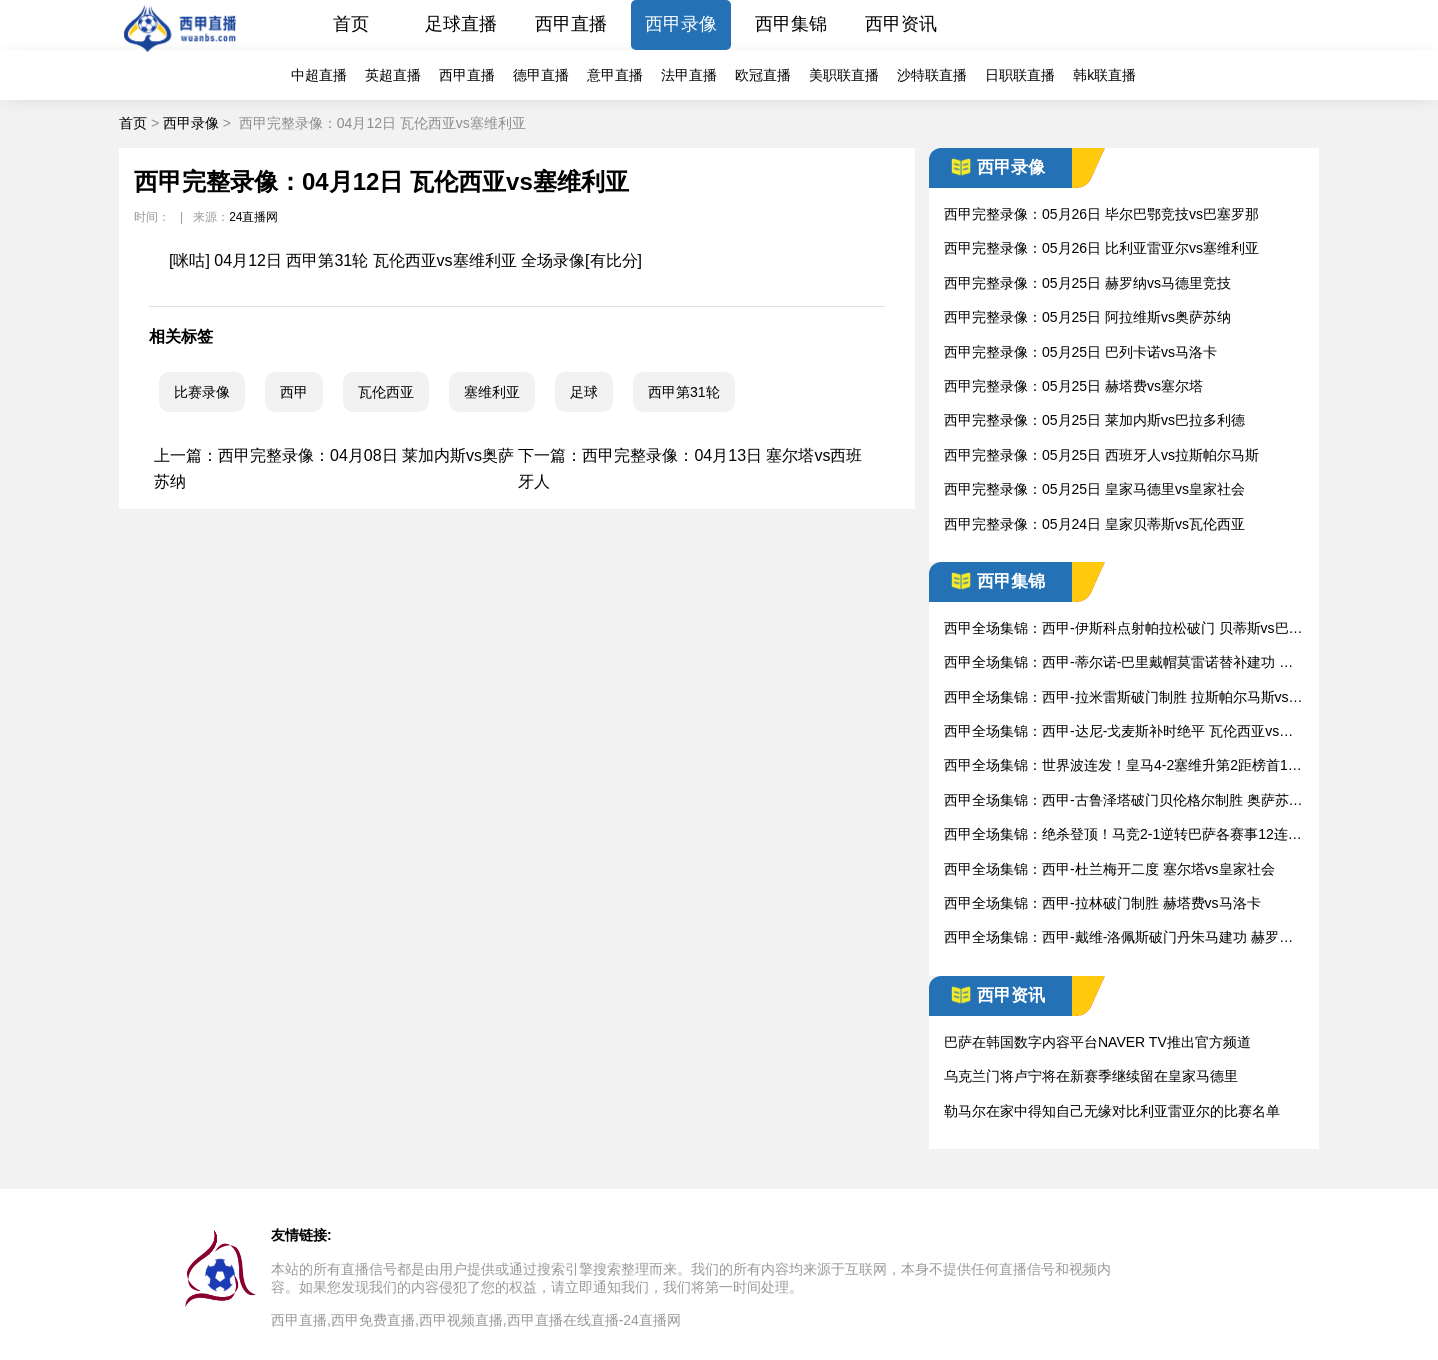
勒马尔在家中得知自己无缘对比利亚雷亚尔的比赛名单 (1112, 1111)
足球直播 (461, 24)
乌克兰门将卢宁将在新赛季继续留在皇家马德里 (1091, 1076)
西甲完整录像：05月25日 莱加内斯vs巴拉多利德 (1094, 420)
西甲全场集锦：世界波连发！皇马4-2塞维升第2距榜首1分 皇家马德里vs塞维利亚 (1123, 766)
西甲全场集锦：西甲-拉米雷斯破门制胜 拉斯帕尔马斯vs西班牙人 (1123, 698)
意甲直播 (615, 75)
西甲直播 (571, 24)
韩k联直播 (1104, 75)
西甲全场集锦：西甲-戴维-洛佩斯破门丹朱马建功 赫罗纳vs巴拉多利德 (1122, 938)
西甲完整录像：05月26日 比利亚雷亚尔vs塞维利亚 (1101, 248)
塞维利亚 (492, 392)
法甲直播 (689, 75)
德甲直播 (541, 75)
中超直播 (319, 75)
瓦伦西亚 (386, 392)
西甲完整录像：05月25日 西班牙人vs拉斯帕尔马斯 (1101, 455)
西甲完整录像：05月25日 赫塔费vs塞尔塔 (1073, 386)
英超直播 (393, 75)
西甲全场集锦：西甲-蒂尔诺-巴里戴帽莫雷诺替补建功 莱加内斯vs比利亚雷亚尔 (1118, 663)
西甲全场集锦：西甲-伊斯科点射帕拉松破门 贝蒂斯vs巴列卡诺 (1123, 629)
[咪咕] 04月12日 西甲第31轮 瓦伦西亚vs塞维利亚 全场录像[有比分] (405, 260)
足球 (584, 392)
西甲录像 (681, 24)
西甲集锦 (791, 24)
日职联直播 (1020, 75)
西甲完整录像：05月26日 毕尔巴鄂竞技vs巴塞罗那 (1101, 214)
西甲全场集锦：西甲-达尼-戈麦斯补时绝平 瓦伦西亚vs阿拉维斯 (1118, 732)
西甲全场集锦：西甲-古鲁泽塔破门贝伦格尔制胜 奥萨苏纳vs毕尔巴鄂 (1123, 801)
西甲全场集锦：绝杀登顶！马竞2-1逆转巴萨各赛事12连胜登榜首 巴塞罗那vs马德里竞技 (1123, 835)
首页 (351, 24)
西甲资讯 (901, 24)
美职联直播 (844, 75)
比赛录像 (202, 392)
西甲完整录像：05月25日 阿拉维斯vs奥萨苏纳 (1087, 317)
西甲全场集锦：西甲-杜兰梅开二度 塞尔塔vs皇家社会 (1109, 869)
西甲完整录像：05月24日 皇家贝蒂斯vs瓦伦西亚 (1094, 524)
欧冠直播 (763, 75)
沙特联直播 (932, 75)
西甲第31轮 (684, 392)
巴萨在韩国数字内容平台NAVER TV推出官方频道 (1097, 1042)
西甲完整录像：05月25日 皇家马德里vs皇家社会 (1094, 489)
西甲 (294, 392)
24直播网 (253, 217)
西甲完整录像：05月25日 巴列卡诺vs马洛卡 (1080, 352)
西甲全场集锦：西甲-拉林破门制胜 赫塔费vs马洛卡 (1102, 903)
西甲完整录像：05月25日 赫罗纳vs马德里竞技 (1087, 283)
